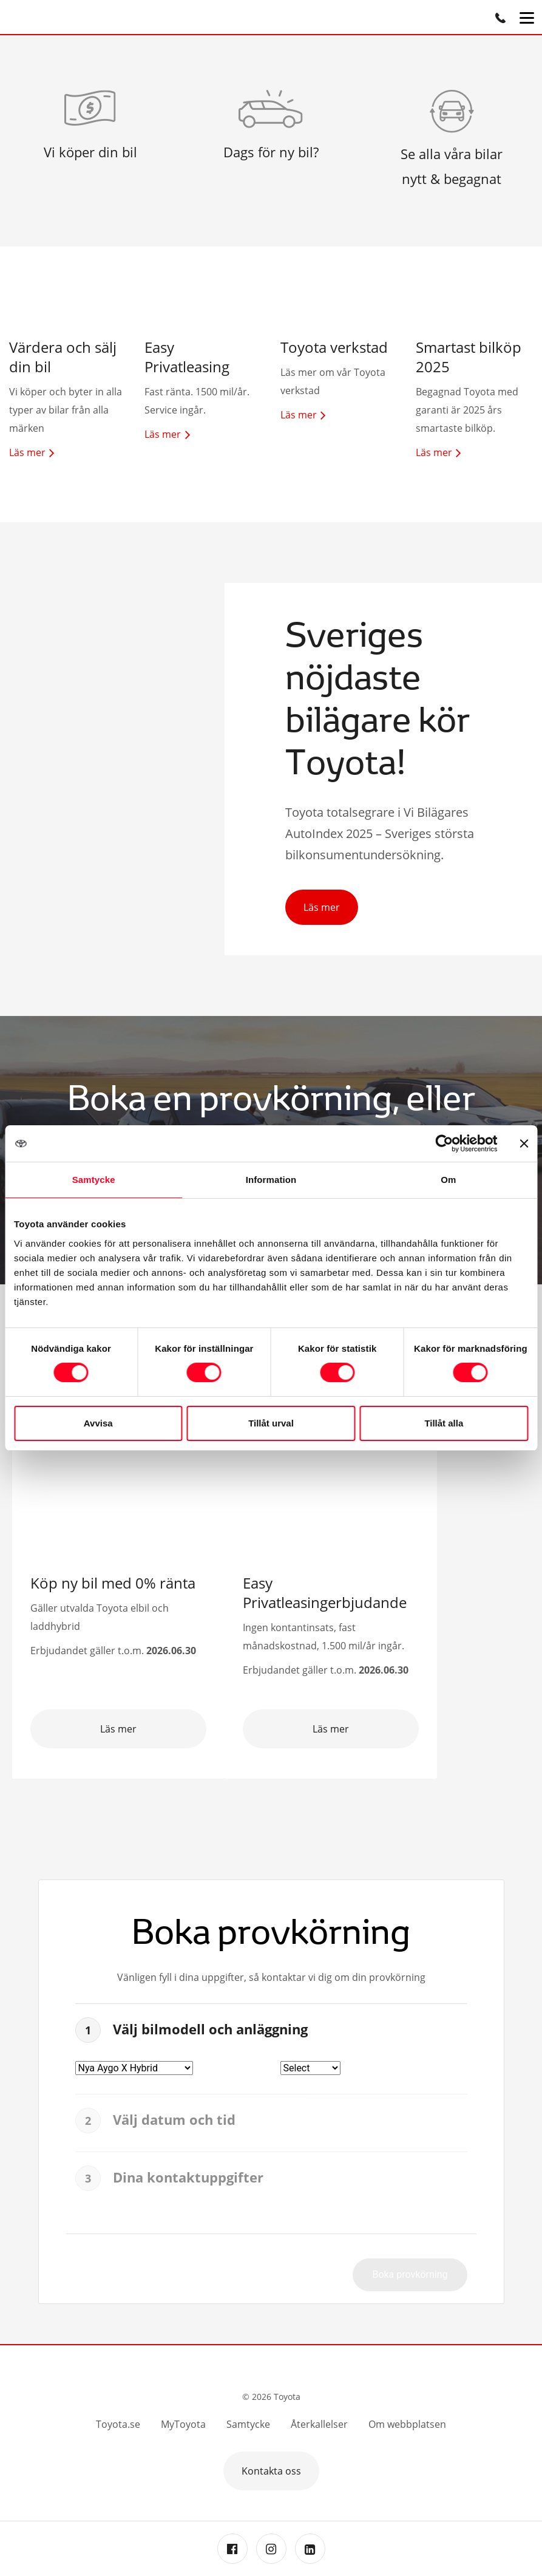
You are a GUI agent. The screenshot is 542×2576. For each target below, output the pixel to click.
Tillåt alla (443, 1423)
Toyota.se (118, 2424)
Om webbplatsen (407, 2424)
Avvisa (98, 1423)
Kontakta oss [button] (271, 2471)
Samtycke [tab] (93, 1179)
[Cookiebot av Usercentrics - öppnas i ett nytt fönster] (444, 1143)
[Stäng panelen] (524, 1143)
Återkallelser (319, 2424)
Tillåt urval (271, 1423)
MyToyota (183, 2424)
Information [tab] (271, 1179)
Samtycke (248, 2424)
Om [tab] (448, 1179)
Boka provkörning (409, 2274)
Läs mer (321, 907)
